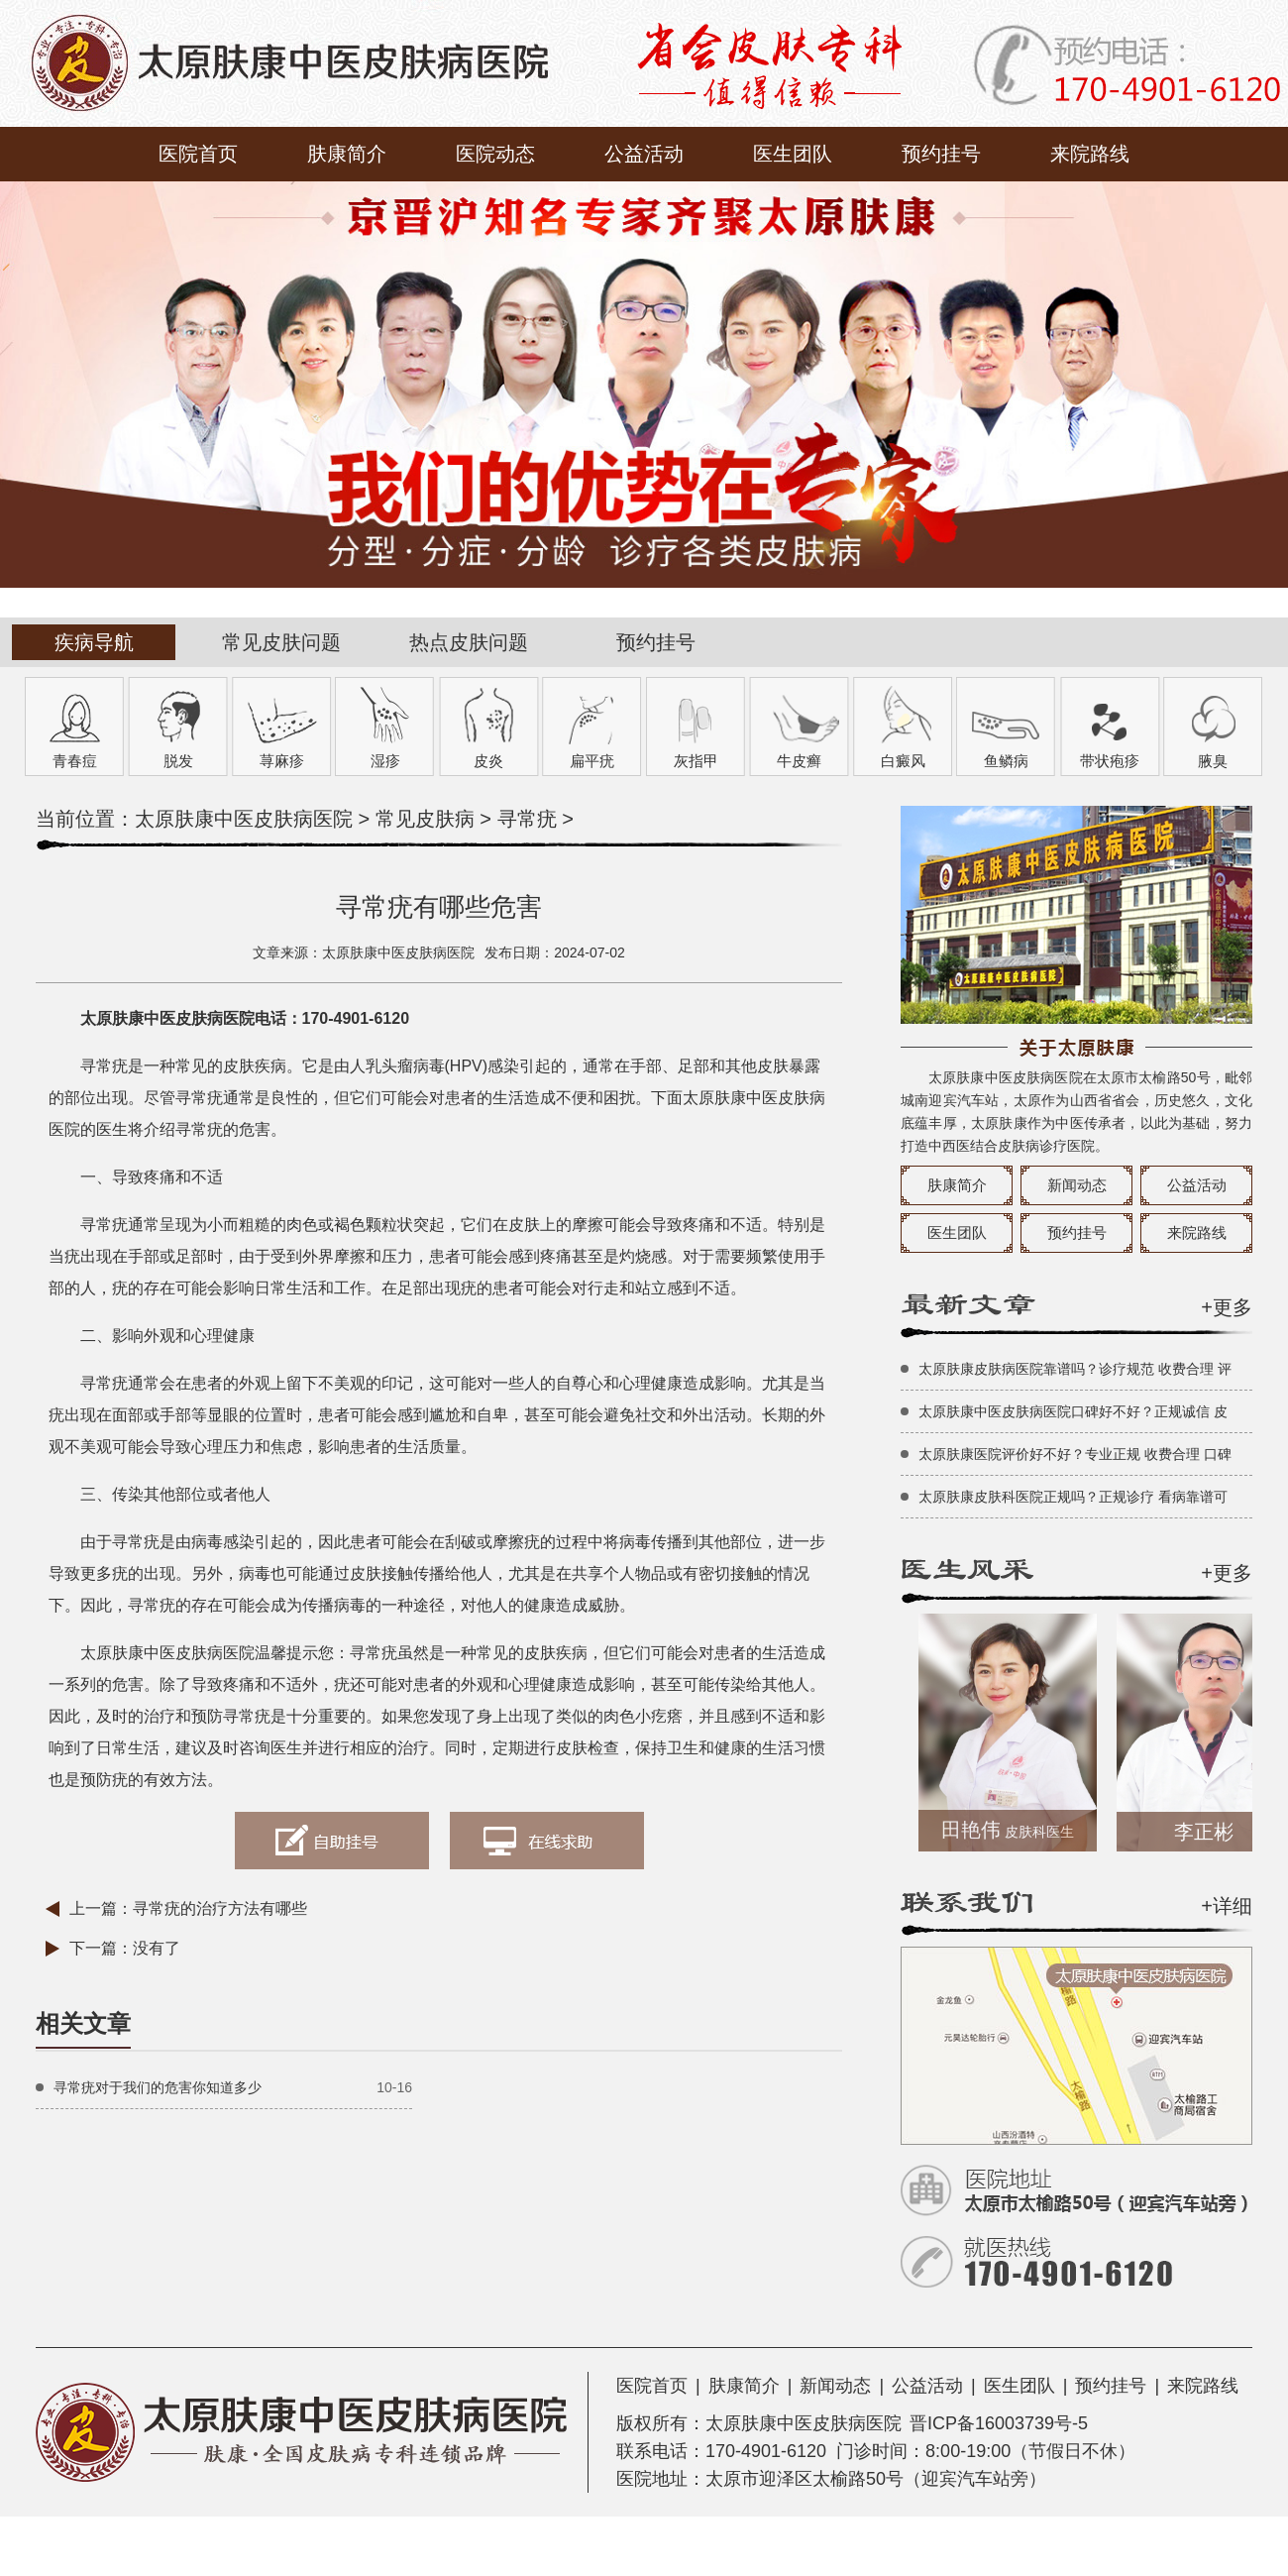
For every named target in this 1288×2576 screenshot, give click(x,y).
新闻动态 (1077, 1184)
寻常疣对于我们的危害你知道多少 (158, 2087)
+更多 (1226, 1307)
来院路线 (1089, 154)
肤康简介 (346, 154)
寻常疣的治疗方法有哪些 (220, 1908)
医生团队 (792, 154)
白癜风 (903, 760)
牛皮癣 (799, 760)
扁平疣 (592, 760)
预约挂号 (941, 154)
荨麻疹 (282, 760)
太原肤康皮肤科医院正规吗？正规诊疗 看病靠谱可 (1073, 1497)
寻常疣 (527, 819)
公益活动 (644, 154)
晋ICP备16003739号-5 (999, 2423)
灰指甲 (696, 760)
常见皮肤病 (425, 819)
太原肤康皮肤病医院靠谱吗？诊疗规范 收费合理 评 (1075, 1369)
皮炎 (488, 760)
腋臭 (1213, 760)
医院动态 (495, 154)
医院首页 (198, 154)
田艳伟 (1014, 1830)
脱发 (178, 760)
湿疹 (385, 760)
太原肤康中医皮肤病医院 (244, 819)
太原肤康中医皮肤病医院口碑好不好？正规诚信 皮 (1073, 1411)
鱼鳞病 (1006, 760)
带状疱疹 (1109, 760)
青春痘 (75, 760)
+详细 (1226, 1906)
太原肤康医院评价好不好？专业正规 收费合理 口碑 (1075, 1454)
